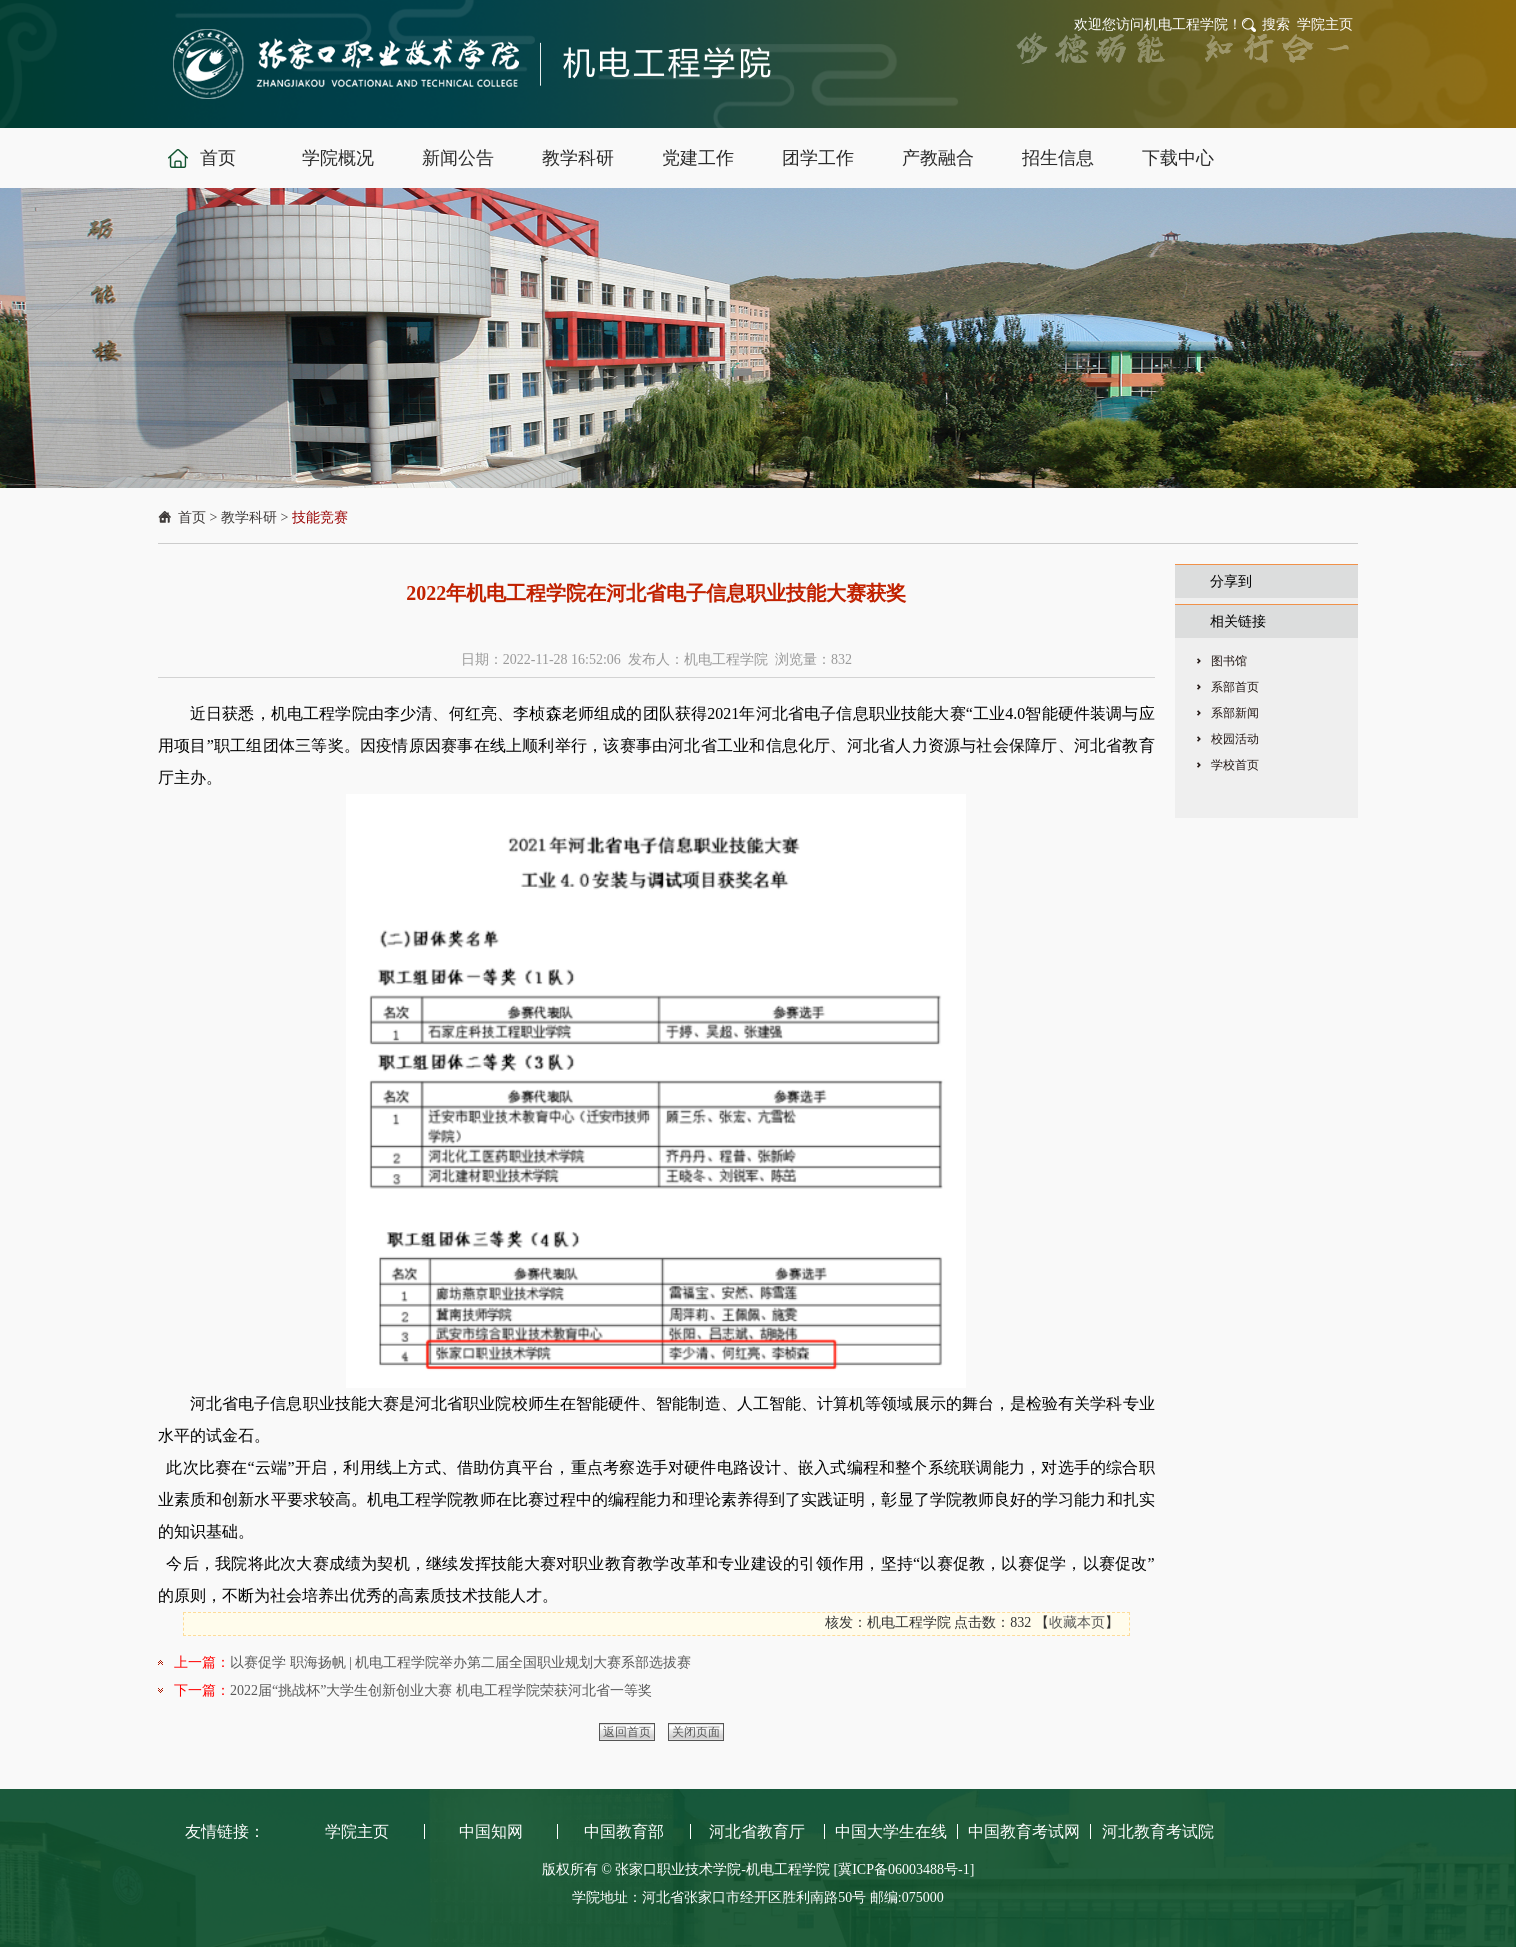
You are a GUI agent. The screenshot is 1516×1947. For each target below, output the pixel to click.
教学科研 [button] (578, 158)
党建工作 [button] (698, 158)
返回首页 (627, 1732)
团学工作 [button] (818, 158)
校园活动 (1235, 739)
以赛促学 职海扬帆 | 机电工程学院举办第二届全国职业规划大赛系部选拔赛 (460, 1662)
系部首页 (1235, 687)
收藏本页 (1077, 1622)
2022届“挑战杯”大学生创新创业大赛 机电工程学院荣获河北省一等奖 (441, 1690)
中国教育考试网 (1024, 1831)
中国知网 (491, 1831)
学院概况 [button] (338, 158)
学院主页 (1325, 24)
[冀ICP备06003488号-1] (904, 1869)
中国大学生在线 (891, 1831)
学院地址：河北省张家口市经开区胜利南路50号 (721, 1897)
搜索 (1276, 24)
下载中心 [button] (1178, 158)
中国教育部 (624, 1831)
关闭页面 (696, 1732)
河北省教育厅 (757, 1831)
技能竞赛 (320, 517)
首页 (192, 517)
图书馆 (1229, 661)
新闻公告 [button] (458, 158)
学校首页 (1235, 765)
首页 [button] (218, 158)
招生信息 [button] (1058, 158)
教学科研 (249, 517)
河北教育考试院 (1158, 1831)
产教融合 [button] (938, 158)
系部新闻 (1235, 713)
